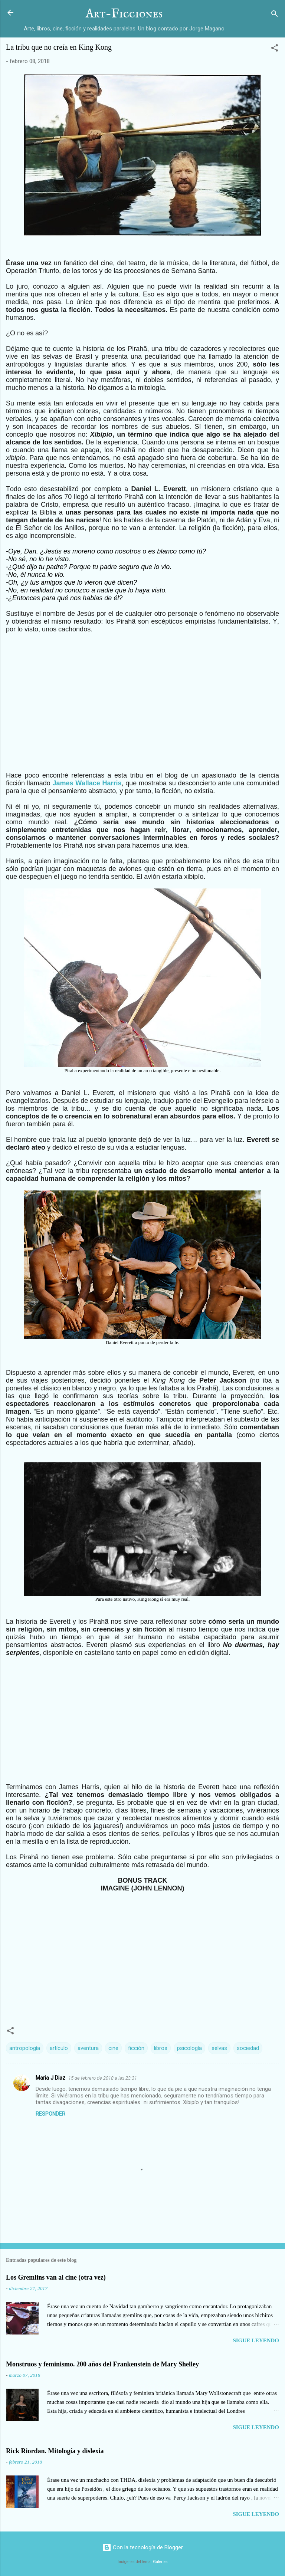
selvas (219, 2048)
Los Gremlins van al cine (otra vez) (56, 2277)
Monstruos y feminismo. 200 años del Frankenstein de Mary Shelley (102, 2364)
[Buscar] (274, 15)
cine (113, 2048)
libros (160, 2048)
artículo (59, 2048)
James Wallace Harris (87, 783)
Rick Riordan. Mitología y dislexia (55, 2451)
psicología (189, 2048)
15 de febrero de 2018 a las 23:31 (102, 2078)
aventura (88, 2048)
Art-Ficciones (124, 14)
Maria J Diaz (50, 2077)
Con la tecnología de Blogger (142, 2547)
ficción (136, 2048)
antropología (24, 2048)
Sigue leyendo (256, 2340)
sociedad (248, 2048)
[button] (274, 49)
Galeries (160, 2561)
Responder (50, 2114)
